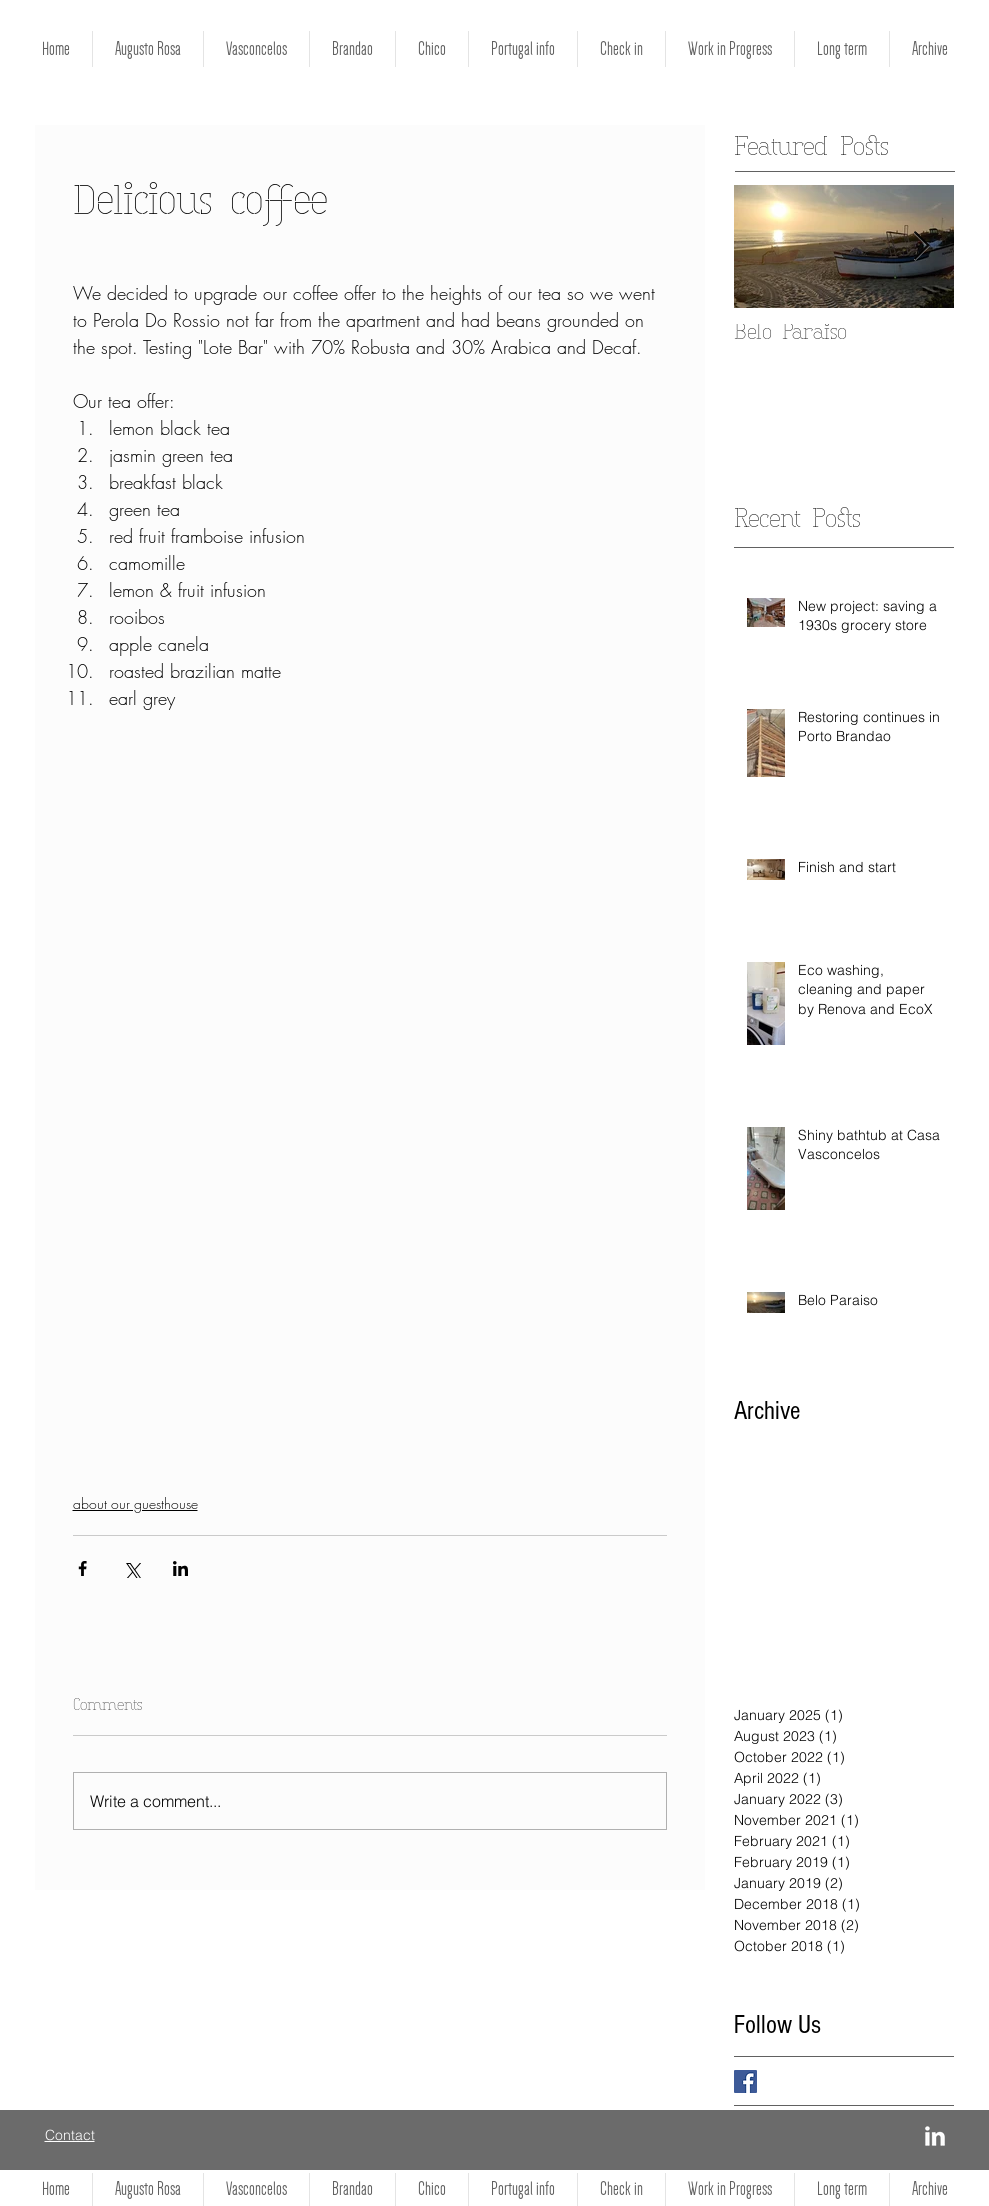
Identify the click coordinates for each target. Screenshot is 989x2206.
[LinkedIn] (935, 2136)
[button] (730, 49)
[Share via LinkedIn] (180, 1568)
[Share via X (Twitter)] (131, 1568)
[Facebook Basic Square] (745, 2081)
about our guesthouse (135, 1503)
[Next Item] (922, 247)
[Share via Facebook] (82, 1568)
